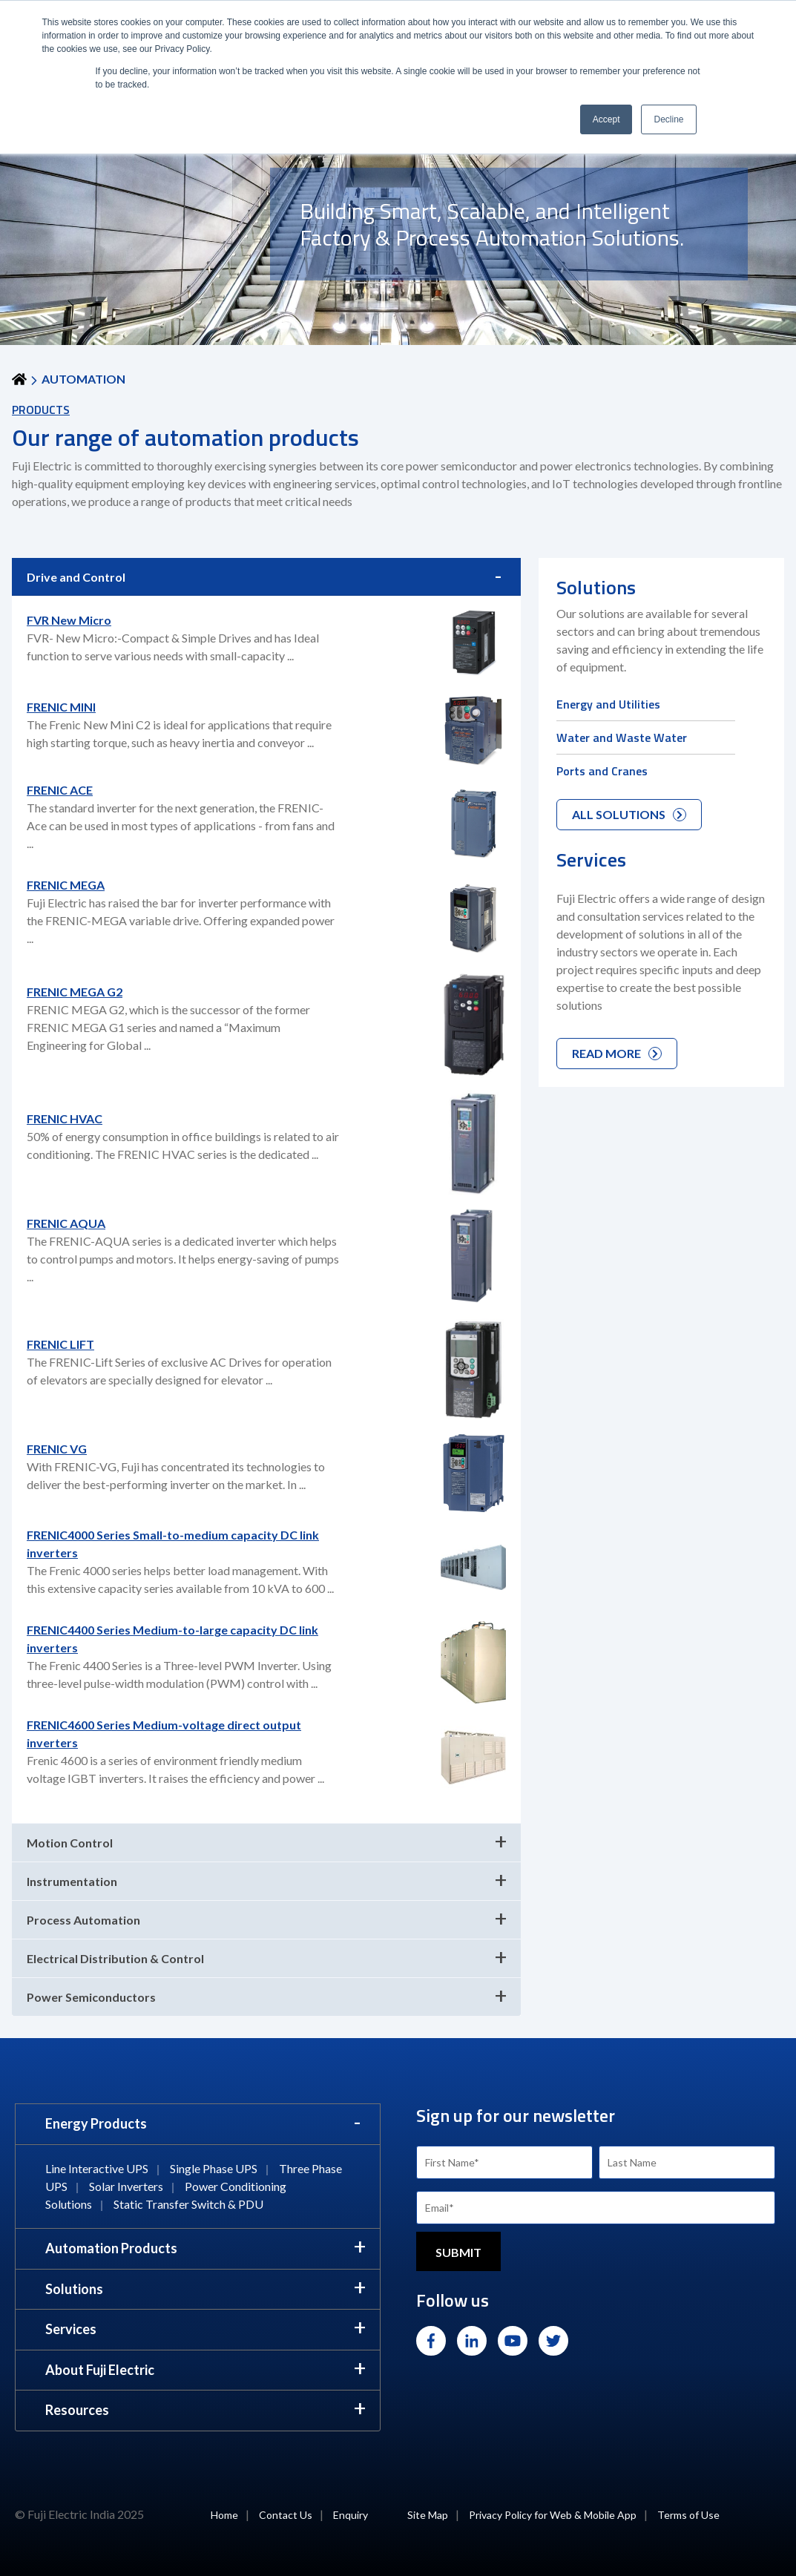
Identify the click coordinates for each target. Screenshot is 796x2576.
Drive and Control (76, 577)
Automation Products (111, 2248)
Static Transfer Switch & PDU (188, 2204)
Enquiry (350, 2514)
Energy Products (96, 2123)
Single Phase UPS (213, 2168)
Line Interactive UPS (96, 2168)
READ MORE (617, 1053)
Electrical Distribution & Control (115, 1958)
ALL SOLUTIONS (629, 814)
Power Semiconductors (91, 1997)
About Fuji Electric (99, 2370)
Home (224, 2514)
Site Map (427, 2514)
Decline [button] (668, 119)
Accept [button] (606, 119)
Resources (77, 2410)
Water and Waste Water (621, 737)
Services (70, 2329)
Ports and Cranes (602, 771)
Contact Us (285, 2514)
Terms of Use (688, 2514)
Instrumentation (72, 1881)
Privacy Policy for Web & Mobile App (553, 2514)
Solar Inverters (126, 2186)
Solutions (74, 2289)
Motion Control (70, 1843)
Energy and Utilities (608, 704)
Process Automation (83, 1920)
